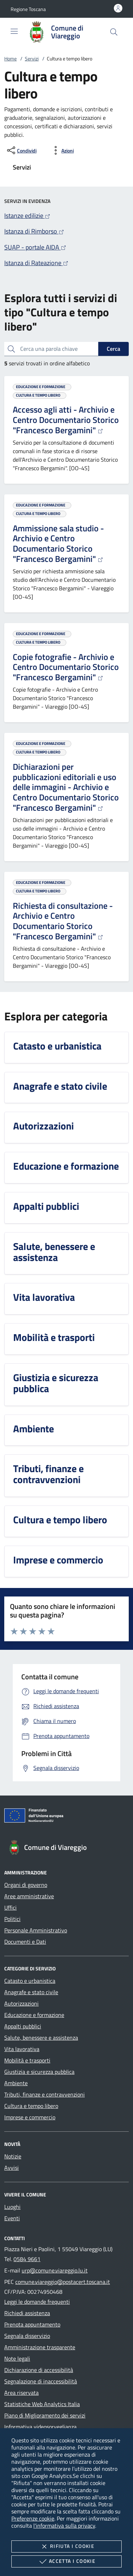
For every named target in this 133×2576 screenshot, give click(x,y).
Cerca (113, 348)
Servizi (32, 58)
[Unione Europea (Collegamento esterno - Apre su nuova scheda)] (66, 1817)
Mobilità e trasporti (27, 2060)
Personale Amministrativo (35, 1930)
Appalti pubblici (22, 2026)
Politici (12, 1919)
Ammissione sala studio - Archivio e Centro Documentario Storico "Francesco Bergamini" (58, 543)
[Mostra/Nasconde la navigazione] (14, 31)
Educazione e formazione (34, 2015)
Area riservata (21, 2392)
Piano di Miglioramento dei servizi (44, 2415)
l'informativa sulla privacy (64, 2525)
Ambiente (16, 2083)
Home (10, 58)
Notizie (12, 2156)
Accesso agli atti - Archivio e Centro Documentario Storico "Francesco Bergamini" (66, 419)
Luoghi (12, 2206)
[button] (28, 9)
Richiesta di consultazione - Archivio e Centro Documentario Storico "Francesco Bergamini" (63, 921)
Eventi (12, 2218)
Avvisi (11, 2167)
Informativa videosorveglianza (40, 2426)
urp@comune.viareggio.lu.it (55, 2270)
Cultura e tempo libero (31, 2106)
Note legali (17, 2358)
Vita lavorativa (21, 2049)
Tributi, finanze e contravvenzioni (44, 2094)
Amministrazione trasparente (39, 2347)
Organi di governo (25, 1884)
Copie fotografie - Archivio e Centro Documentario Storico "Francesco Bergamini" (66, 667)
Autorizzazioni (21, 2003)
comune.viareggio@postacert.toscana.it (62, 2281)
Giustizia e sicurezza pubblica (39, 2071)
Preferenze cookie (32, 2518)
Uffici (10, 1907)
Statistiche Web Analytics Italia (42, 2404)
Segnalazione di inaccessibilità (40, 2381)
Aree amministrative (29, 1896)
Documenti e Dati (25, 1941)
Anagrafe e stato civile (31, 1992)
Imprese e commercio (29, 2117)
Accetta (66, 2561)
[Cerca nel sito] (113, 32)
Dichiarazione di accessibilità (38, 2370)
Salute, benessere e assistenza (41, 2037)
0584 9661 (26, 2259)
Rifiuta (66, 2546)
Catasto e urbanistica (29, 1980)
